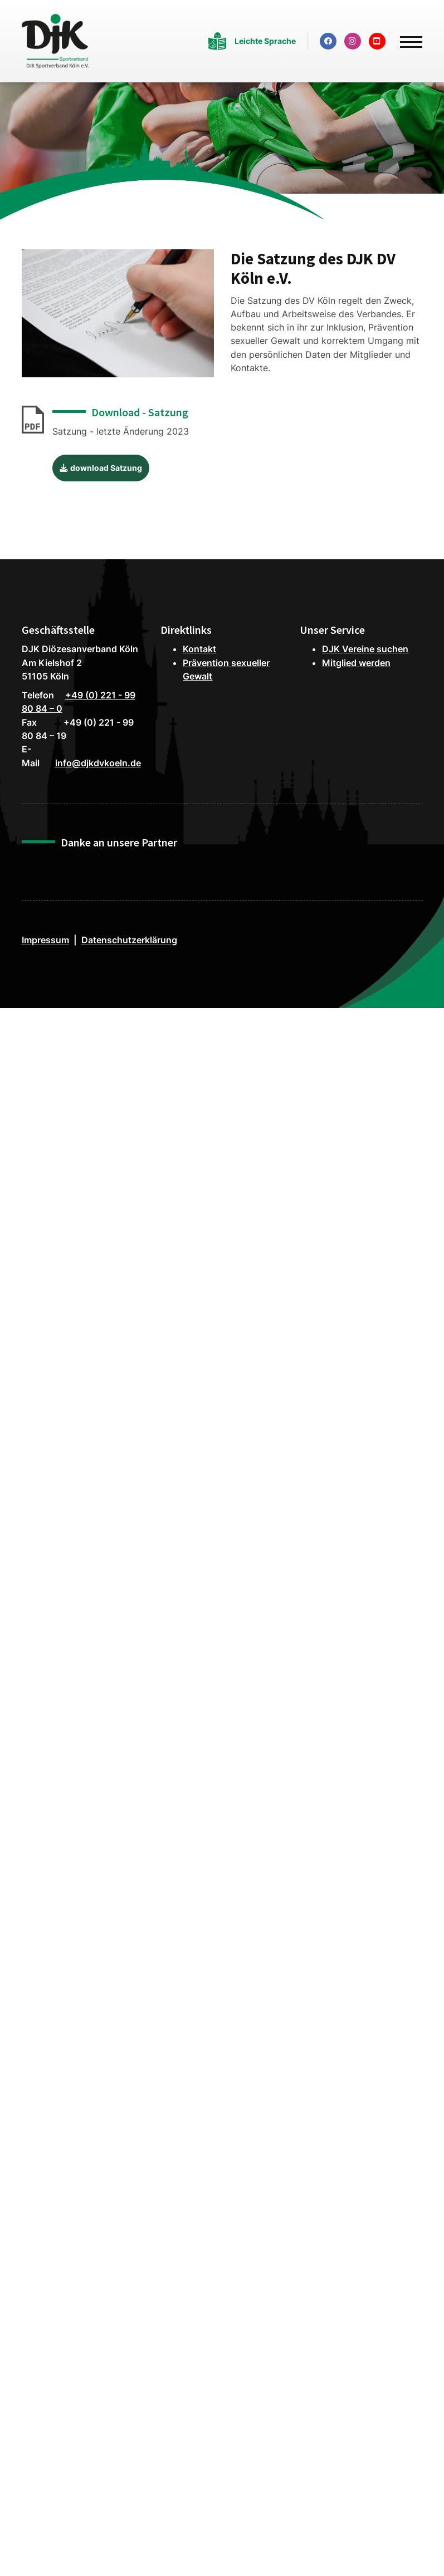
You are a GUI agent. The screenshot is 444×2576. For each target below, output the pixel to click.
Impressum (45, 939)
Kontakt (199, 648)
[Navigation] (407, 36)
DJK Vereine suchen (365, 648)
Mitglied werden (356, 662)
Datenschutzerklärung (129, 939)
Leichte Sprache (265, 41)
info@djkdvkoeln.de (98, 763)
